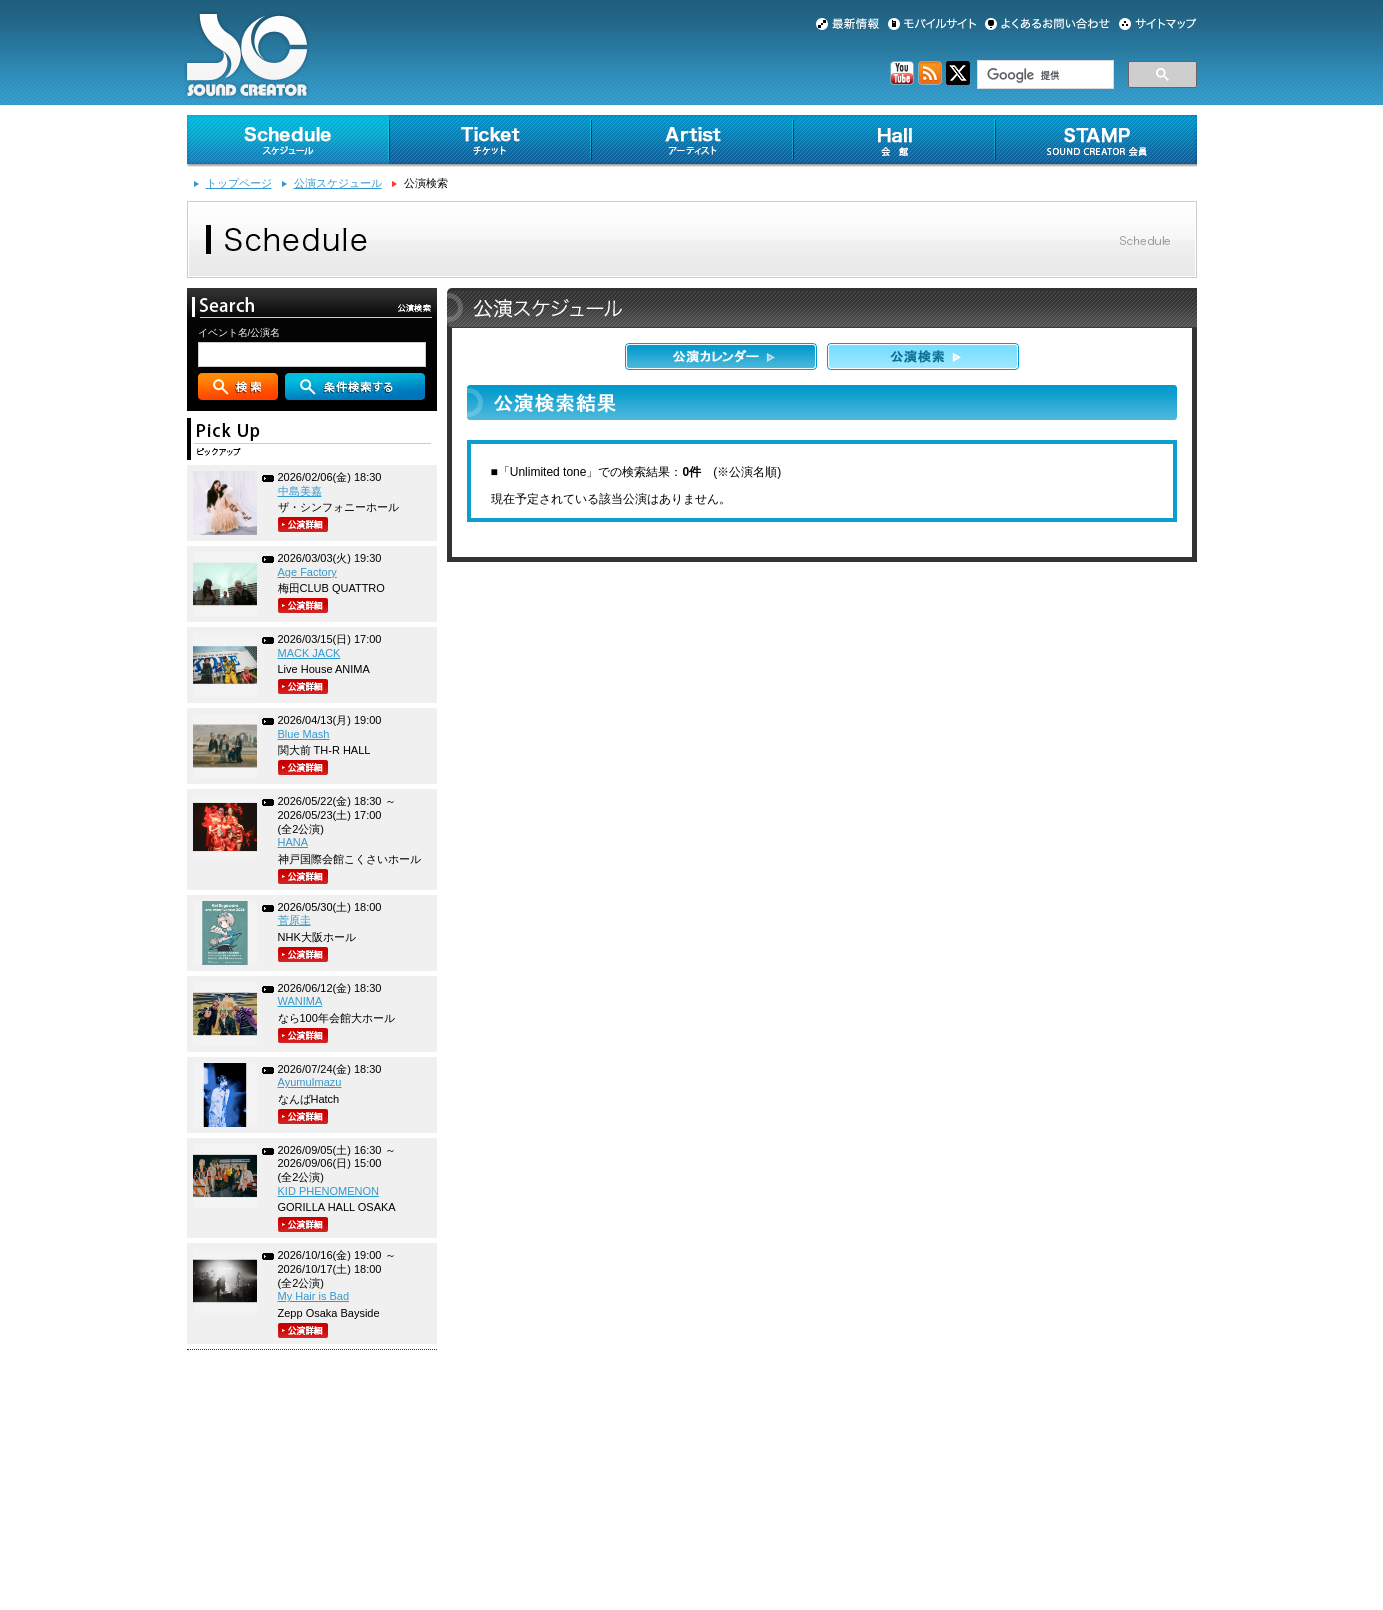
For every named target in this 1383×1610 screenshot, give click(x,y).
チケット (490, 141)
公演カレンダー (721, 356)
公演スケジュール (338, 183)
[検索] (1043, 75)
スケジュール (288, 141)
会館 (894, 141)
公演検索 (923, 356)
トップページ (239, 183)
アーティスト (692, 141)
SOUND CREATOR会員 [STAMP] (1096, 141)
